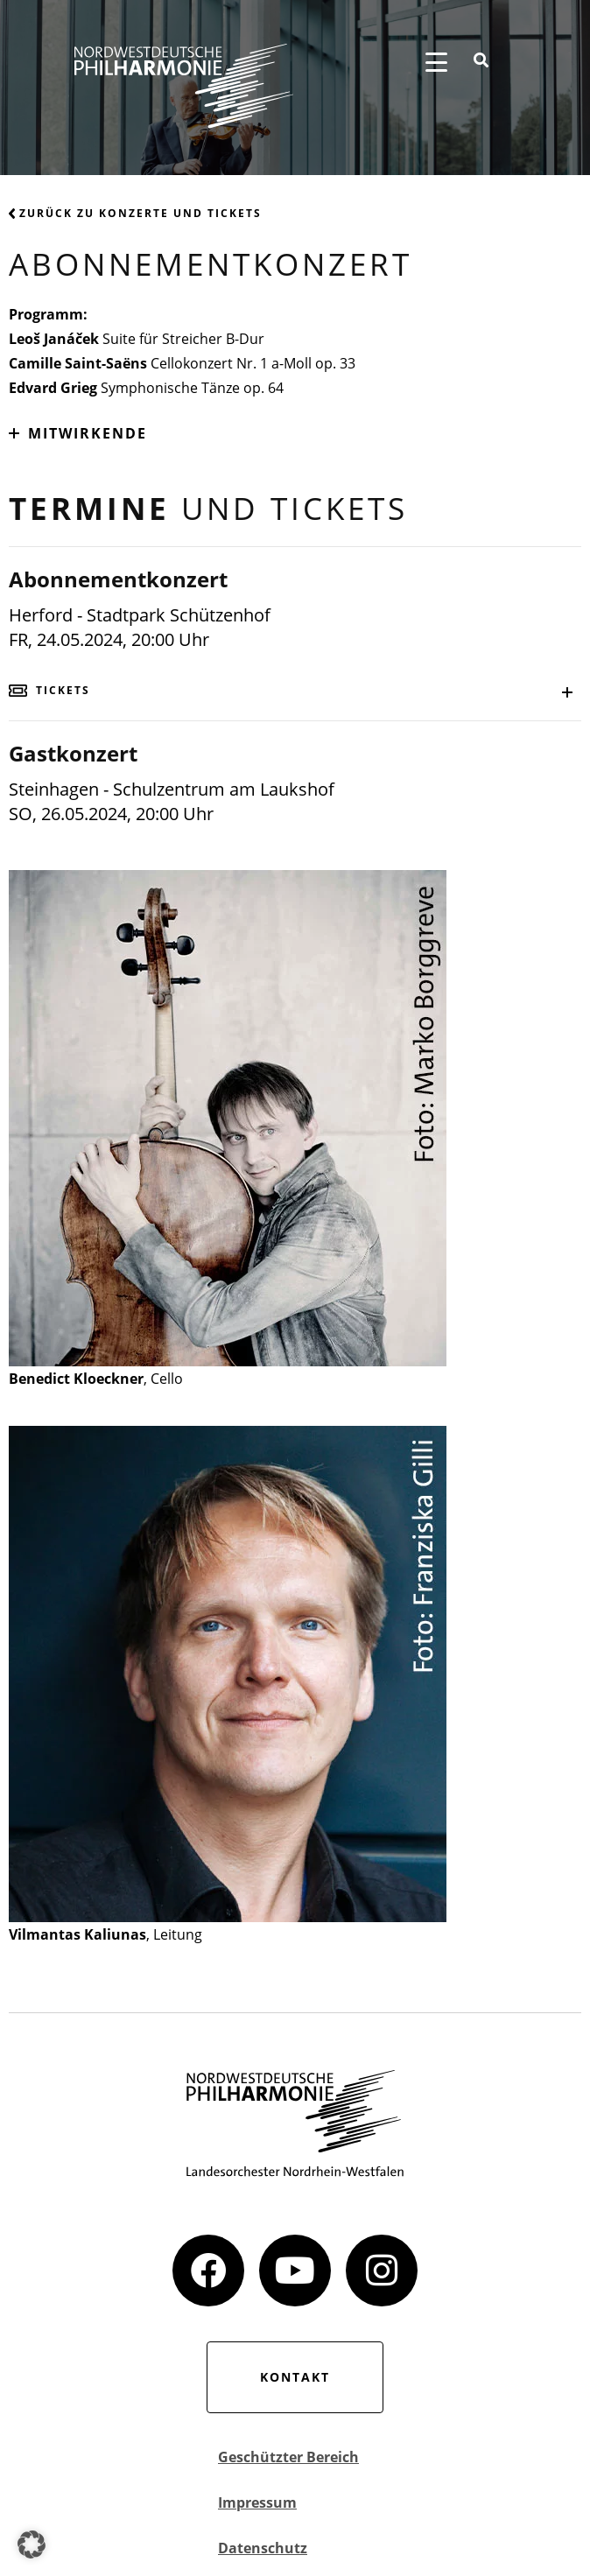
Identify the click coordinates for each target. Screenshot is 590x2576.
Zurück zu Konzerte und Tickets (135, 213)
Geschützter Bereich (288, 2457)
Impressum (257, 2502)
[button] (31, 2544)
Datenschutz (262, 2548)
